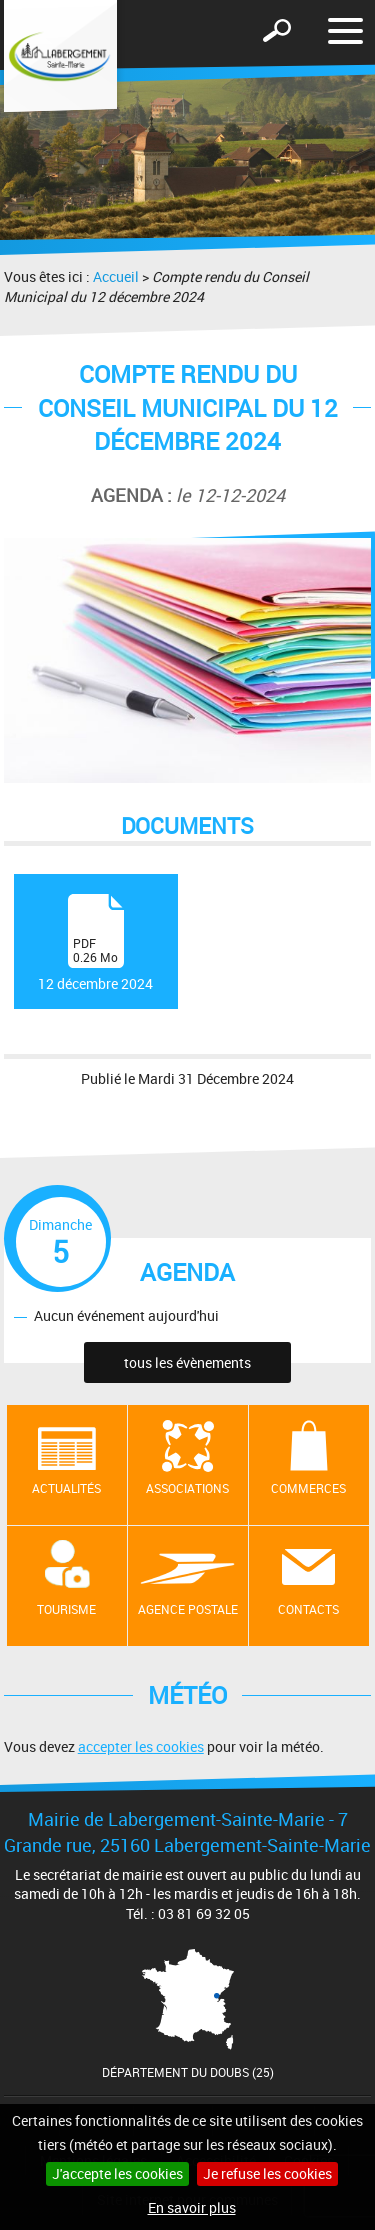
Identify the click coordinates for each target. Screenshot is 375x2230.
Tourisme (66, 1609)
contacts (308, 1609)
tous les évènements (187, 1362)
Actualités (66, 1488)
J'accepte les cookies (117, 2173)
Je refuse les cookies (267, 2173)
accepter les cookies (141, 1746)
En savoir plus (192, 2207)
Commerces (308, 1488)
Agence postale (188, 1609)
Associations (187, 1488)
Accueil (116, 276)
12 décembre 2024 (95, 943)
